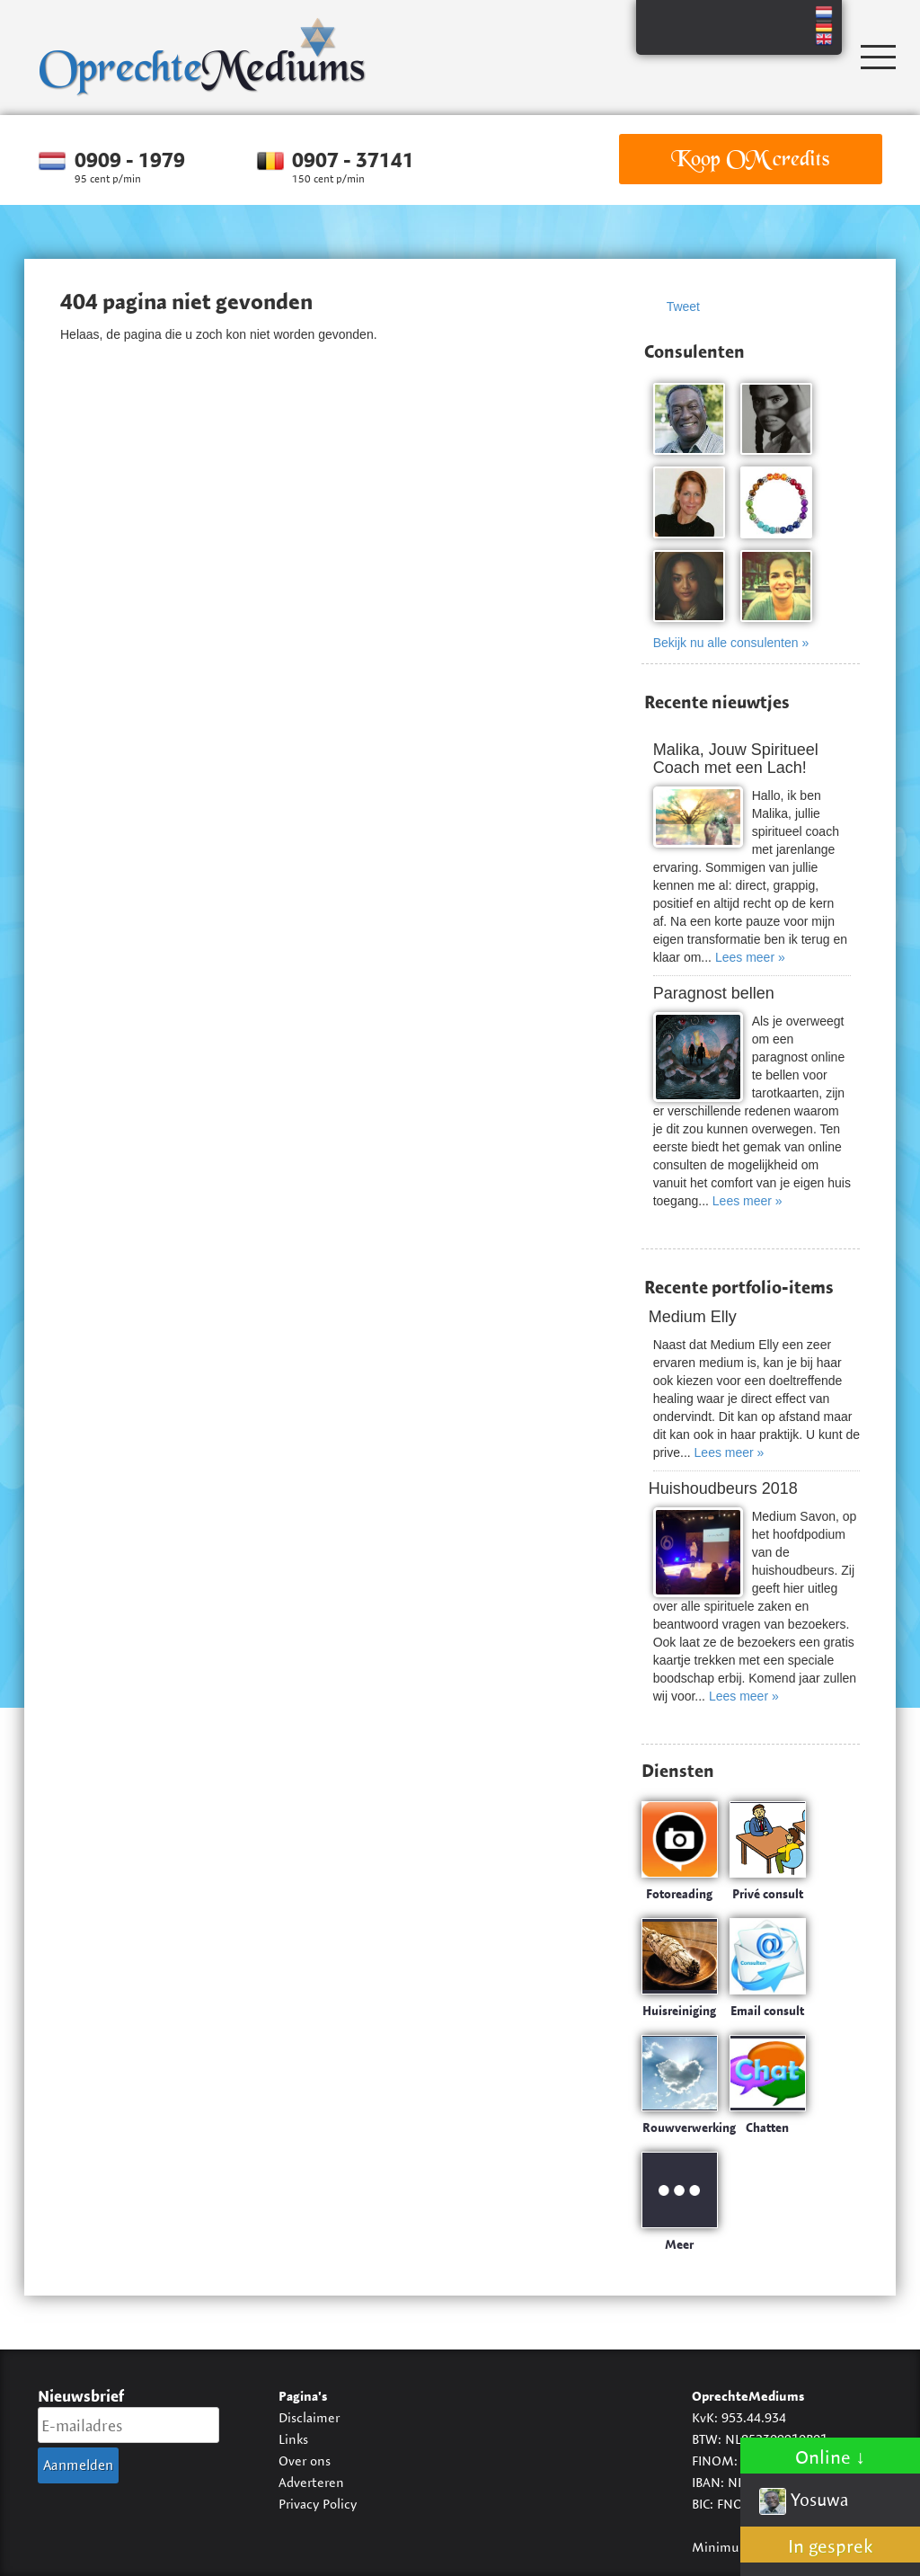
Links (293, 2438)
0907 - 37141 (353, 160)
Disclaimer (309, 2417)
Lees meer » (750, 957)
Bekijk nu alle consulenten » (731, 642)
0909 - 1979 (130, 160)
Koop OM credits (750, 158)
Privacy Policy (318, 2503)
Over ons (305, 2460)
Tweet (683, 306)
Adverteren (311, 2482)
